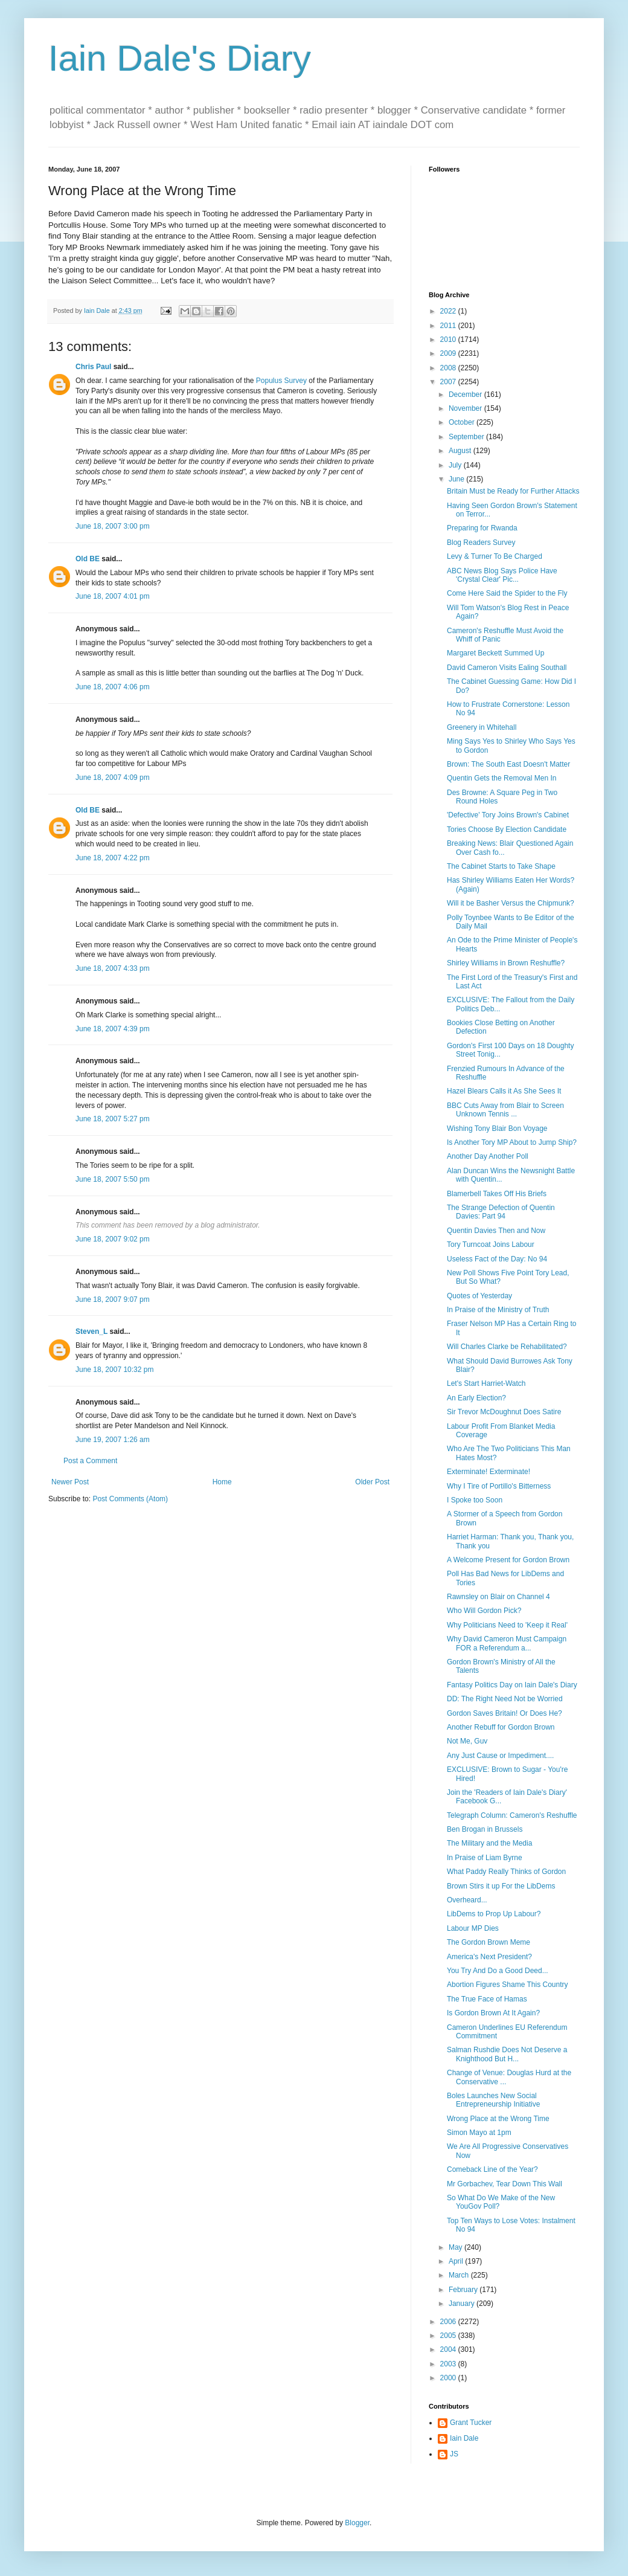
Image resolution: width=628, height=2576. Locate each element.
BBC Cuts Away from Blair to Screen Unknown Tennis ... (505, 1109)
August (461, 450)
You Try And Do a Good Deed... (497, 1970)
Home (222, 1482)
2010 (449, 339)
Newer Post (70, 1482)
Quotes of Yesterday (479, 1296)
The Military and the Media (489, 1843)
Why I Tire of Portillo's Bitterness (499, 1486)
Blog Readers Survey (481, 542)
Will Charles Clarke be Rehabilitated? (507, 1346)
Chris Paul (93, 366)
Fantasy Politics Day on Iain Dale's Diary (512, 1685)
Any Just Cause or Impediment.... (500, 1755)
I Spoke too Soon (474, 1500)
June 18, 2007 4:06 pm (112, 687)
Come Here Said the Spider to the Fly (507, 593)
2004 (449, 2349)
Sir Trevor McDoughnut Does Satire (504, 1412)
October (462, 422)
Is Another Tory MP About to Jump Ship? (512, 1142)
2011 (449, 325)
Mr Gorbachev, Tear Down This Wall (504, 2184)
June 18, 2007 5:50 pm (112, 1179)
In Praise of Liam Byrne (484, 1857)
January (462, 2303)
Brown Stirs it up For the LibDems (501, 1886)
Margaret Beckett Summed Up (495, 653)
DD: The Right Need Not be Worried (505, 1699)
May (456, 2247)
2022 (449, 311)
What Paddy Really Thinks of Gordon (506, 1871)
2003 (449, 2364)
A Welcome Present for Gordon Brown (508, 1560)
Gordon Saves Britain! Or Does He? (504, 1713)
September (467, 437)
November (466, 408)
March (460, 2275)
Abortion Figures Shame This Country (507, 1984)
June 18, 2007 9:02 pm (112, 1239)
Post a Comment (90, 1461)
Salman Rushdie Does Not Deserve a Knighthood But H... (507, 2054)
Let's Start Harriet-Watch (486, 1383)
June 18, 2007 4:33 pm (112, 968)
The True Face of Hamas (487, 1999)
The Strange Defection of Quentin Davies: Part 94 (501, 1211)
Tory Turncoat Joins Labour (490, 1244)
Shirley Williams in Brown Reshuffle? (506, 963)
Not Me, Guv (467, 1741)
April (457, 2261)
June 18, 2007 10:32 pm (114, 1369)
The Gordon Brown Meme (488, 1942)
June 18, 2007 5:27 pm (112, 1119)
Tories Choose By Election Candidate (506, 829)
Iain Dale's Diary (179, 58)
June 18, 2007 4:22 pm (112, 858)
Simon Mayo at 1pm (479, 2132)
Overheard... (467, 1900)
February (464, 2289)
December (466, 394)
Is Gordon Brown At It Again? (493, 2013)
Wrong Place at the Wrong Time (498, 2118)
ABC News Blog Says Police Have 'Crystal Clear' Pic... (502, 575)
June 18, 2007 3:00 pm (112, 526)
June (457, 479)
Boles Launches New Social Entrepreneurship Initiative (493, 2099)
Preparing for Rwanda (482, 528)
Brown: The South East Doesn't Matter (508, 764)
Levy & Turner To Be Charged (494, 556)
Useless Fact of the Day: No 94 (497, 1259)
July (456, 465)
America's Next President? (489, 1957)
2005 (449, 2335)
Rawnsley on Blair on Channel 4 (498, 1596)
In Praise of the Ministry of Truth (498, 1310)
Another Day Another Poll (487, 1156)
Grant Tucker (471, 2422)
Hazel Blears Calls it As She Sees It (504, 1091)
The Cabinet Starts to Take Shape (501, 866)
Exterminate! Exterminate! (488, 1471)
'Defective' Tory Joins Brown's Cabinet (508, 815)
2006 (449, 2321)
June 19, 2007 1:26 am (112, 1439)
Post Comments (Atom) (130, 1499)
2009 (449, 353)
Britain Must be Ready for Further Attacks (513, 491)
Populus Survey (281, 380)
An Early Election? (476, 1398)
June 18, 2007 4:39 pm (112, 1029)
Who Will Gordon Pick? (484, 1610)
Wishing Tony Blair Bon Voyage (497, 1128)
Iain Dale (464, 2438)
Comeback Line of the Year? (492, 2169)
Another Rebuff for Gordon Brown (501, 1727)
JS (454, 2454)
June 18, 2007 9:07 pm (112, 1299)
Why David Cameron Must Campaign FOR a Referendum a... (506, 1643)
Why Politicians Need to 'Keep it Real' (507, 1625)
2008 (449, 368)
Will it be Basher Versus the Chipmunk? (510, 903)
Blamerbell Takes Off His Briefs (496, 1194)
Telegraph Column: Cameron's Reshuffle (512, 1815)
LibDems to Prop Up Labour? (493, 1914)
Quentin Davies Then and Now (496, 1230)
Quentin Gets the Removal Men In (501, 778)
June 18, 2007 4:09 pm (112, 777)
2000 (449, 2378)
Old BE (87, 559)
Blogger (357, 2523)
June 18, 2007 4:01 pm (112, 596)
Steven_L (91, 1331)
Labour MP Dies (473, 1928)
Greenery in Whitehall (481, 727)
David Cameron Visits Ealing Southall (507, 667)
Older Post (372, 1482)
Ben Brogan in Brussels (484, 1829)
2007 (449, 382)
